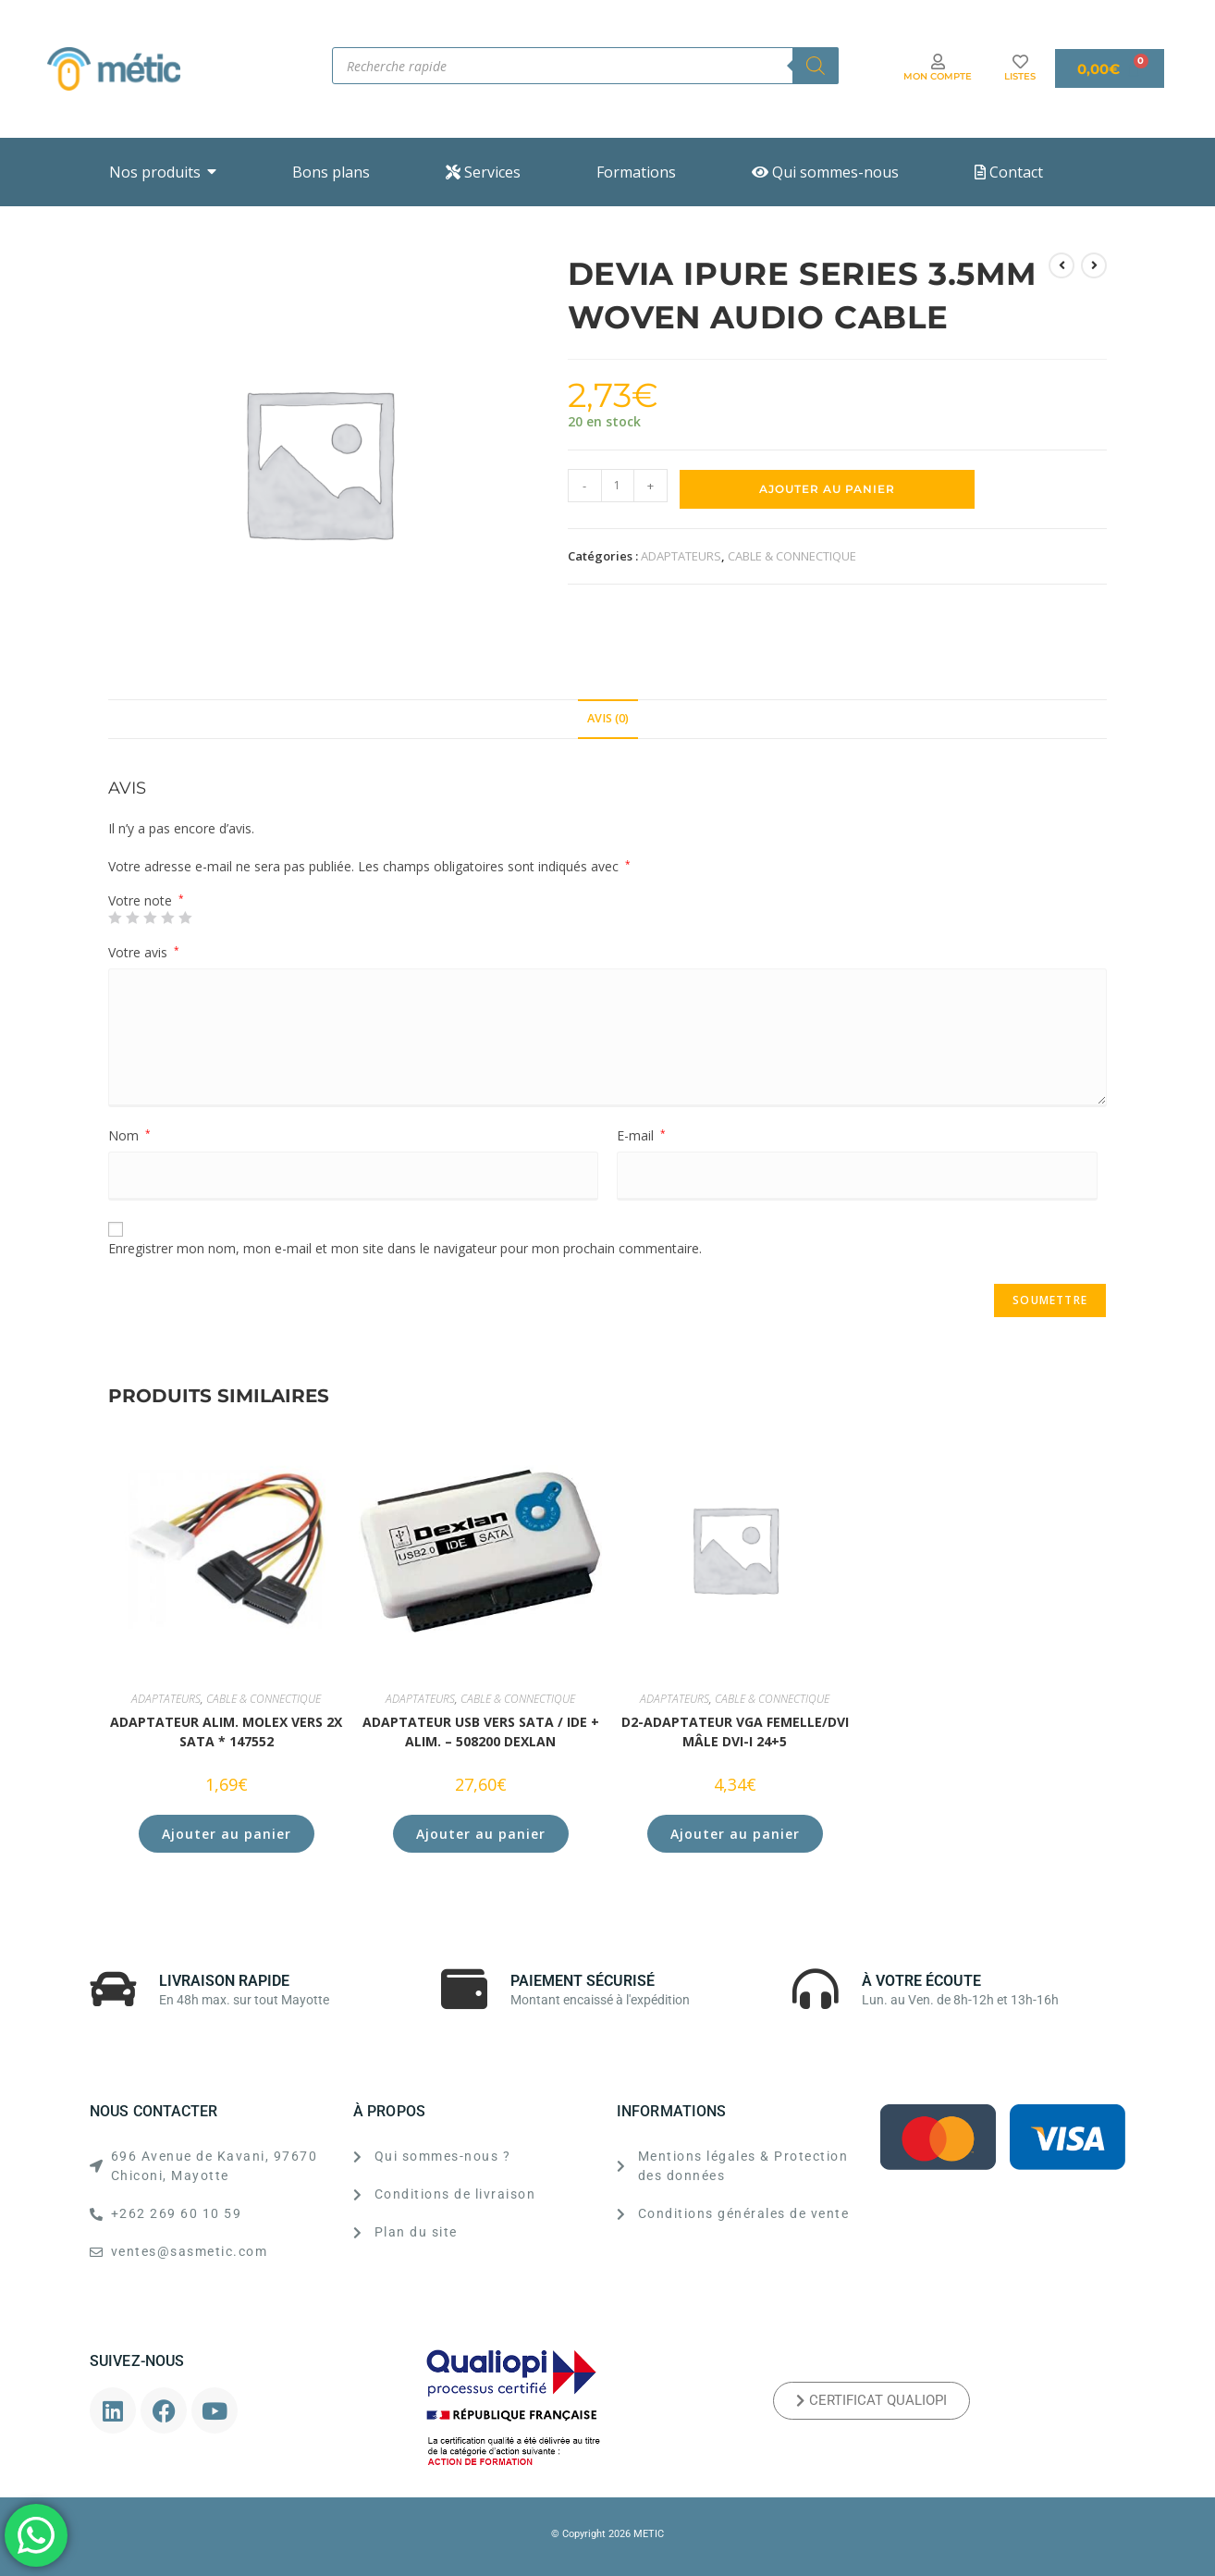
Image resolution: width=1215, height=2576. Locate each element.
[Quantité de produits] (617, 485)
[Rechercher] (815, 65)
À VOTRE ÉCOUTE (921, 1981)
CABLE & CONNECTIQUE (792, 556)
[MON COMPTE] (938, 61)
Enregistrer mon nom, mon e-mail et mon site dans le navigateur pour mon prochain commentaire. (405, 1248)
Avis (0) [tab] (608, 718)
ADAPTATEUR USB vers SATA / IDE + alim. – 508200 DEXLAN (480, 1731)
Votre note (146, 900)
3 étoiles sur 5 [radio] (149, 917)
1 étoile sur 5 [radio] (114, 917)
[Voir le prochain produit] (1094, 265)
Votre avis (143, 952)
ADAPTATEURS (681, 556)
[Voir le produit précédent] (1061, 265)
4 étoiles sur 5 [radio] (167, 917)
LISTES (1020, 76)
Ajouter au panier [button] (226, 1834)
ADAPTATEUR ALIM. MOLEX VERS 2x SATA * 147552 (226, 1731)
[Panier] (1109, 68)
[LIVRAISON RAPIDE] (113, 1989)
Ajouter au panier (827, 489)
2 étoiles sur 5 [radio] (132, 917)
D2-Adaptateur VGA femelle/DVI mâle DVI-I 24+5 (735, 1731)
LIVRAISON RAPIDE (224, 1981)
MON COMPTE (937, 76)
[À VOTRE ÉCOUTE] (815, 1989)
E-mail (641, 1135)
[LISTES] (1020, 61)
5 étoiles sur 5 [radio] (184, 917)
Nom (129, 1135)
